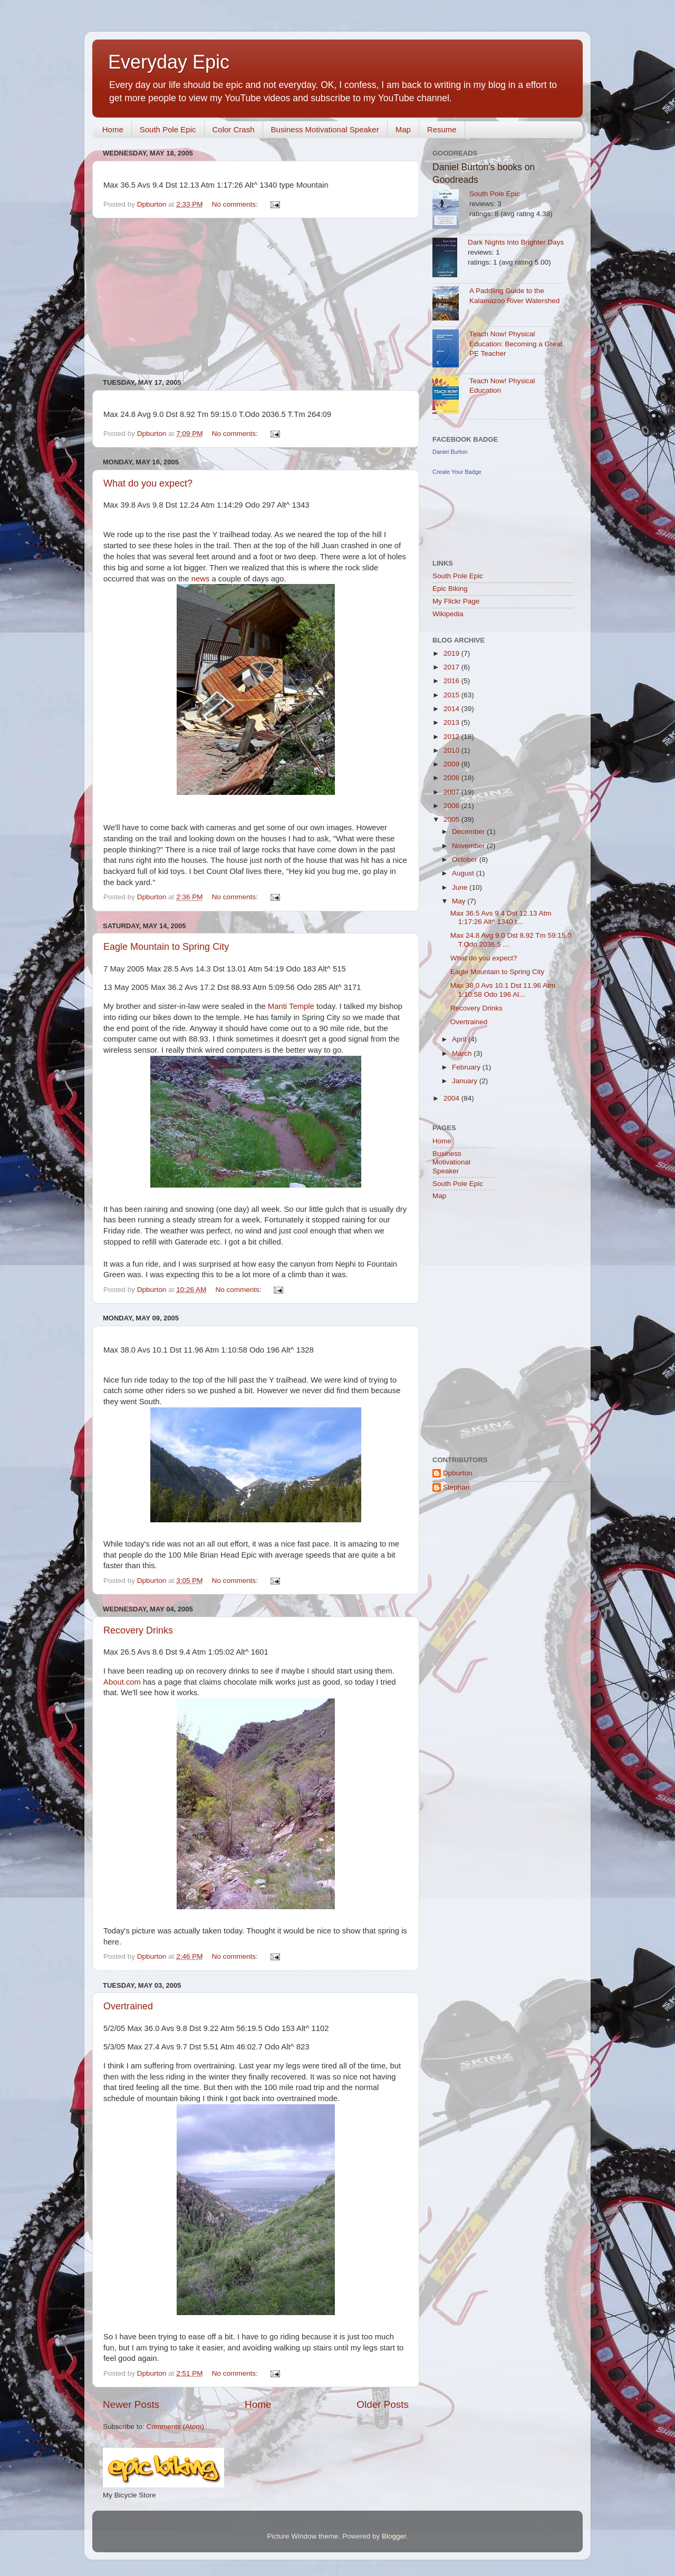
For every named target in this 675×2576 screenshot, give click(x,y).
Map (403, 129)
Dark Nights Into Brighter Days (516, 242)
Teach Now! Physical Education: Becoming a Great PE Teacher (515, 344)
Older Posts (382, 2404)
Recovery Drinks (138, 1630)
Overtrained (128, 2006)
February (467, 1067)
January (465, 1081)
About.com (122, 1682)
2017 (452, 667)
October (465, 859)
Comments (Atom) (176, 2427)
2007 (452, 792)
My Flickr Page (455, 601)
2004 (452, 1098)
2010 (452, 750)
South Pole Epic (168, 129)
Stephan (456, 1487)
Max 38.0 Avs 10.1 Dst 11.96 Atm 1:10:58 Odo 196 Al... (502, 989)
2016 (452, 681)
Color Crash (234, 129)
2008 (452, 778)
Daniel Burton (450, 452)
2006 (452, 806)
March (463, 1053)
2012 (452, 737)
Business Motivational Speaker (325, 129)
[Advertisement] (256, 298)
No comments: (236, 204)
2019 (452, 653)
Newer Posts (131, 2404)
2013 (452, 722)
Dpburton (457, 1473)
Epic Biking (450, 588)
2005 (452, 819)
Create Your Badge (456, 472)
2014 (452, 709)
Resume (442, 129)
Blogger (394, 2536)
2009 (452, 764)
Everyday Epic (168, 62)
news (200, 579)
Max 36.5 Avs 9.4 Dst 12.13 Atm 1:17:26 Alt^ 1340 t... (501, 917)
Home (112, 129)
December (469, 831)
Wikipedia (448, 614)
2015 (452, 695)
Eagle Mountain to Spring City (166, 946)
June (460, 887)
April (460, 1039)
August (464, 873)
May (459, 901)
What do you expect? (147, 483)
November (469, 846)
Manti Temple (291, 1006)
